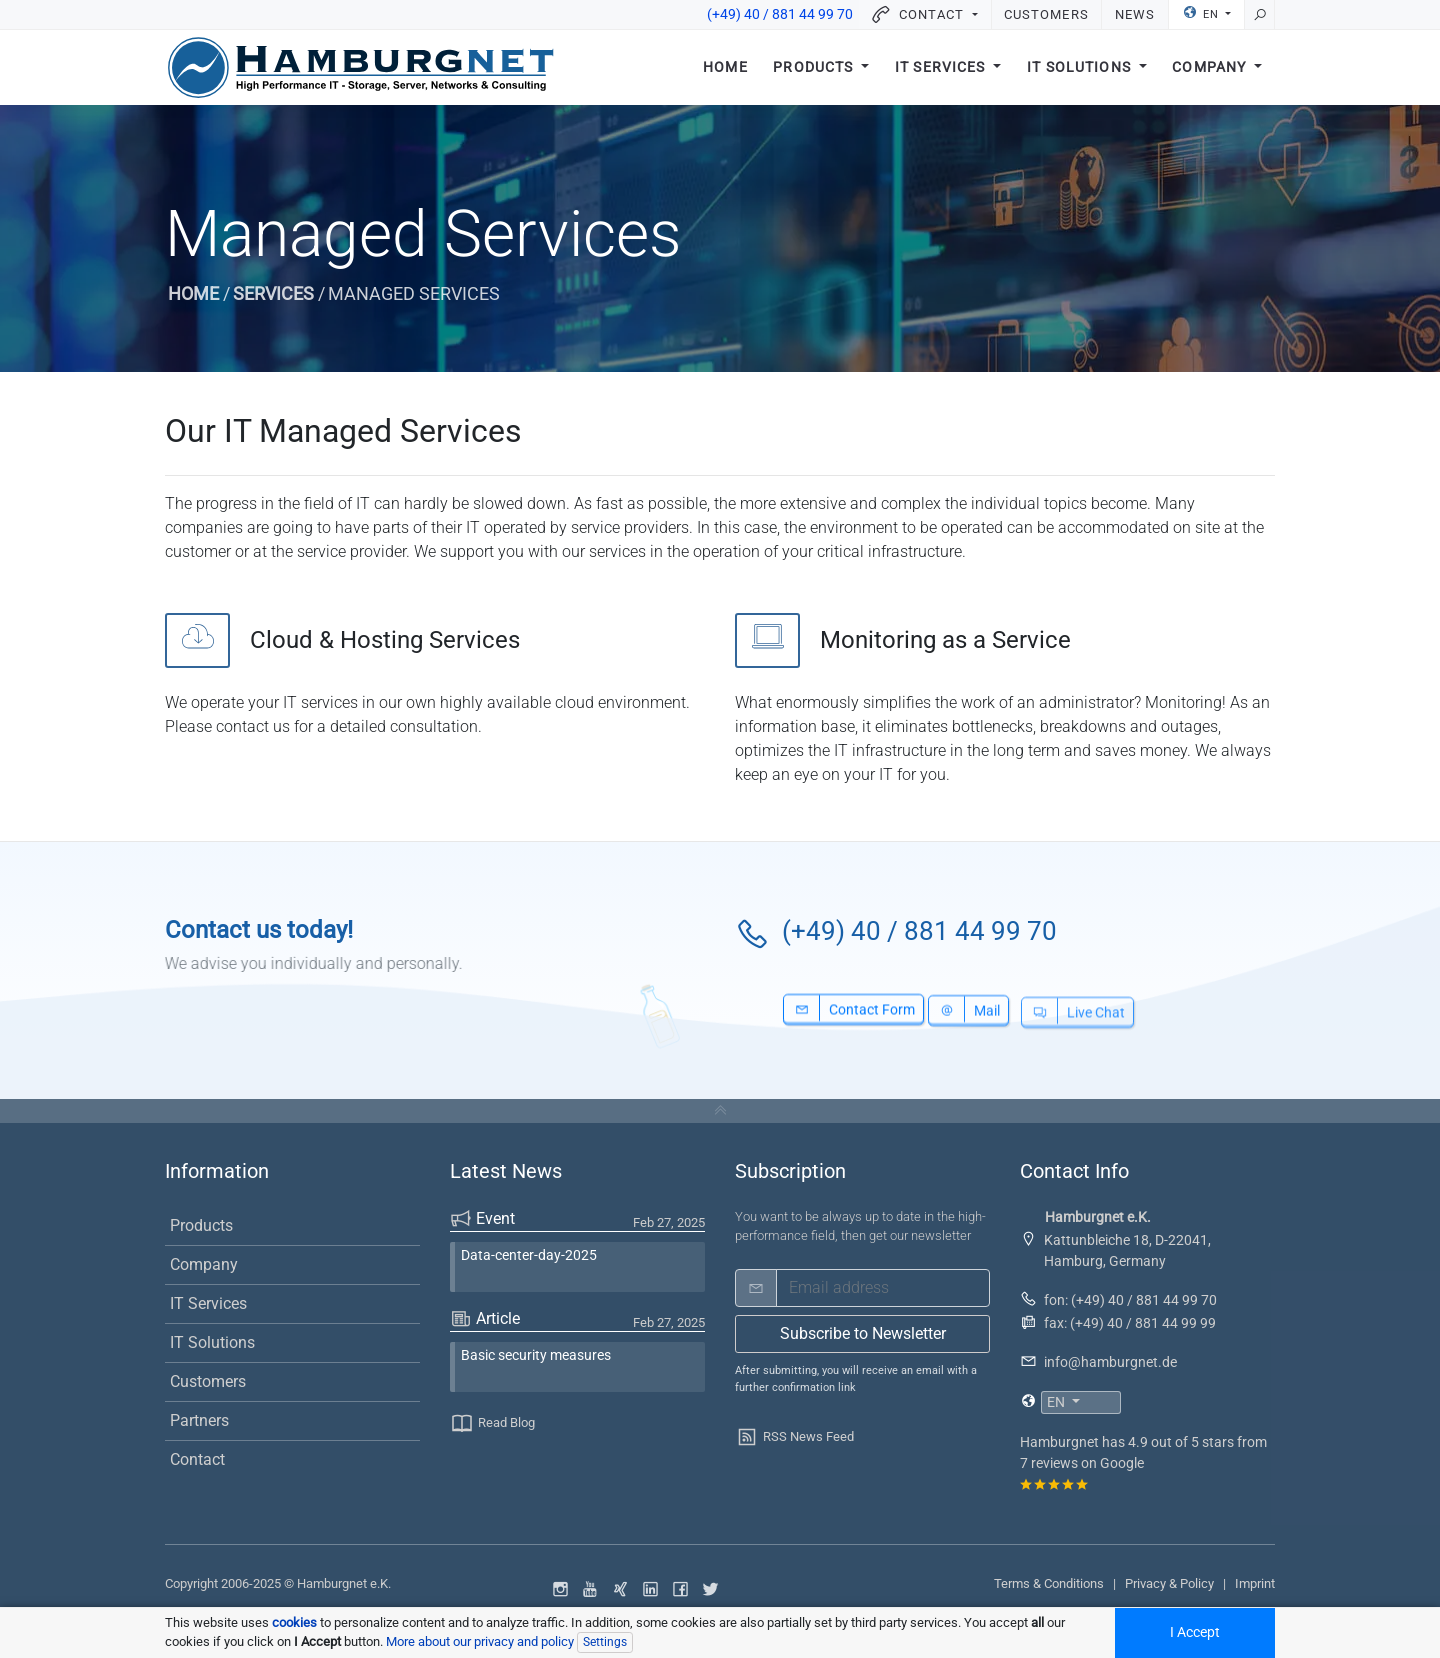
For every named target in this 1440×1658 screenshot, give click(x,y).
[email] (883, 1288)
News (1135, 14)
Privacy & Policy (1169, 1583)
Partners (199, 1420)
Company (1211, 67)
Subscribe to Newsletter (863, 1333)
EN (1202, 13)
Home (725, 67)
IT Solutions (1081, 67)
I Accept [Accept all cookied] (1195, 1632)
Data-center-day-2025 (529, 1255)
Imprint (1255, 1583)
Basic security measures (536, 1355)
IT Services (942, 67)
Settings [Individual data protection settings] (605, 1642)
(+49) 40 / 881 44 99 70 (780, 14)
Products (815, 67)
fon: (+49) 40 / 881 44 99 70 (1130, 1300)
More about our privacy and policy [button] (480, 1641)
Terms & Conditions (1049, 1583)
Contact (197, 1459)
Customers (1046, 14)
